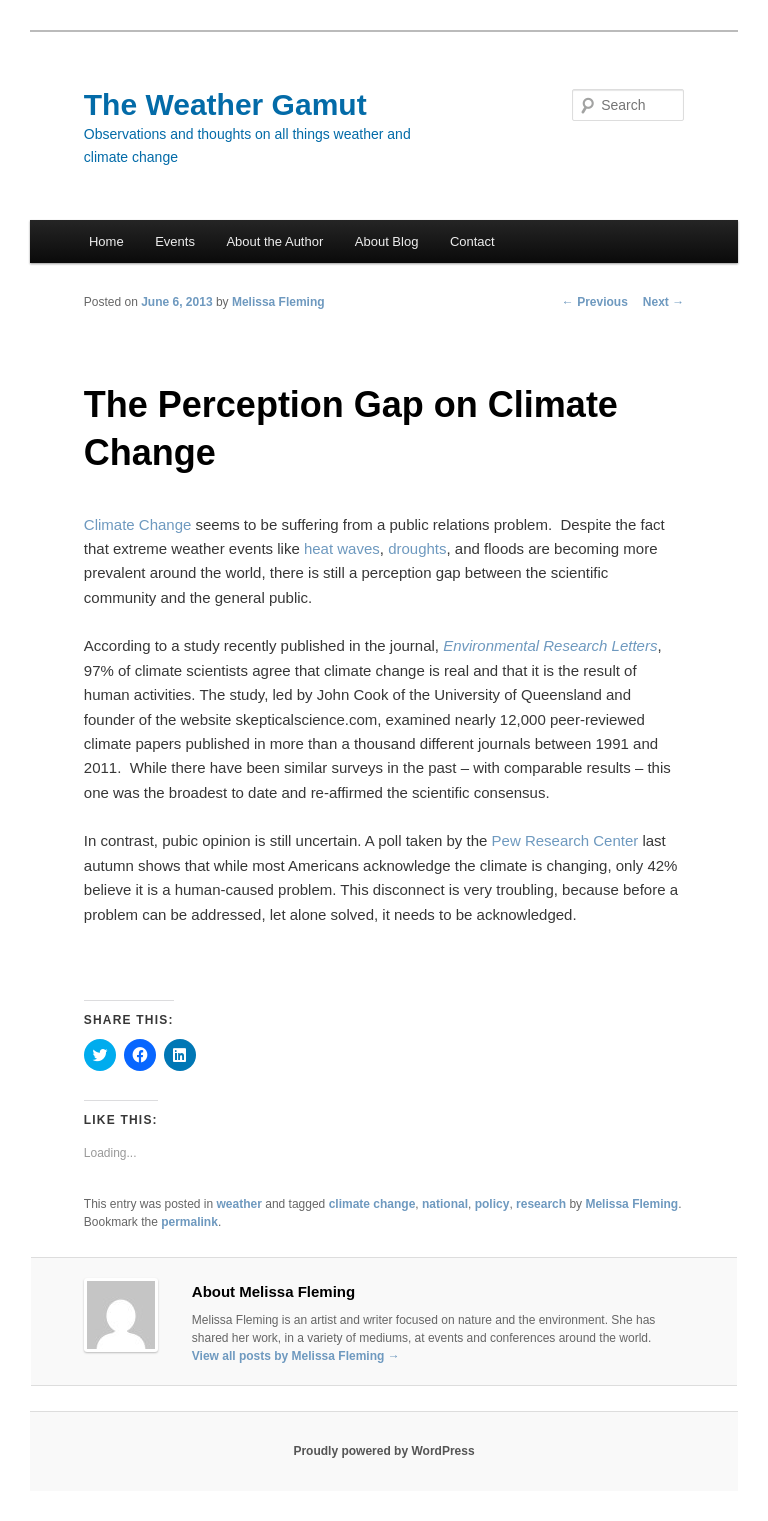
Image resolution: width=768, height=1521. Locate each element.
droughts (417, 548)
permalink (189, 1222)
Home (106, 241)
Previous (595, 302)
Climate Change (138, 524)
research (541, 1204)
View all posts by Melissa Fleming (296, 1356)
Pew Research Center (565, 840)
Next (663, 302)
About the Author (274, 241)
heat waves (342, 548)
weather (239, 1204)
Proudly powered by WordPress (383, 1451)
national (445, 1204)
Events (175, 241)
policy (492, 1204)
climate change (372, 1204)
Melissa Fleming (278, 302)
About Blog (387, 241)
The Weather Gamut (225, 104)
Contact (472, 241)
